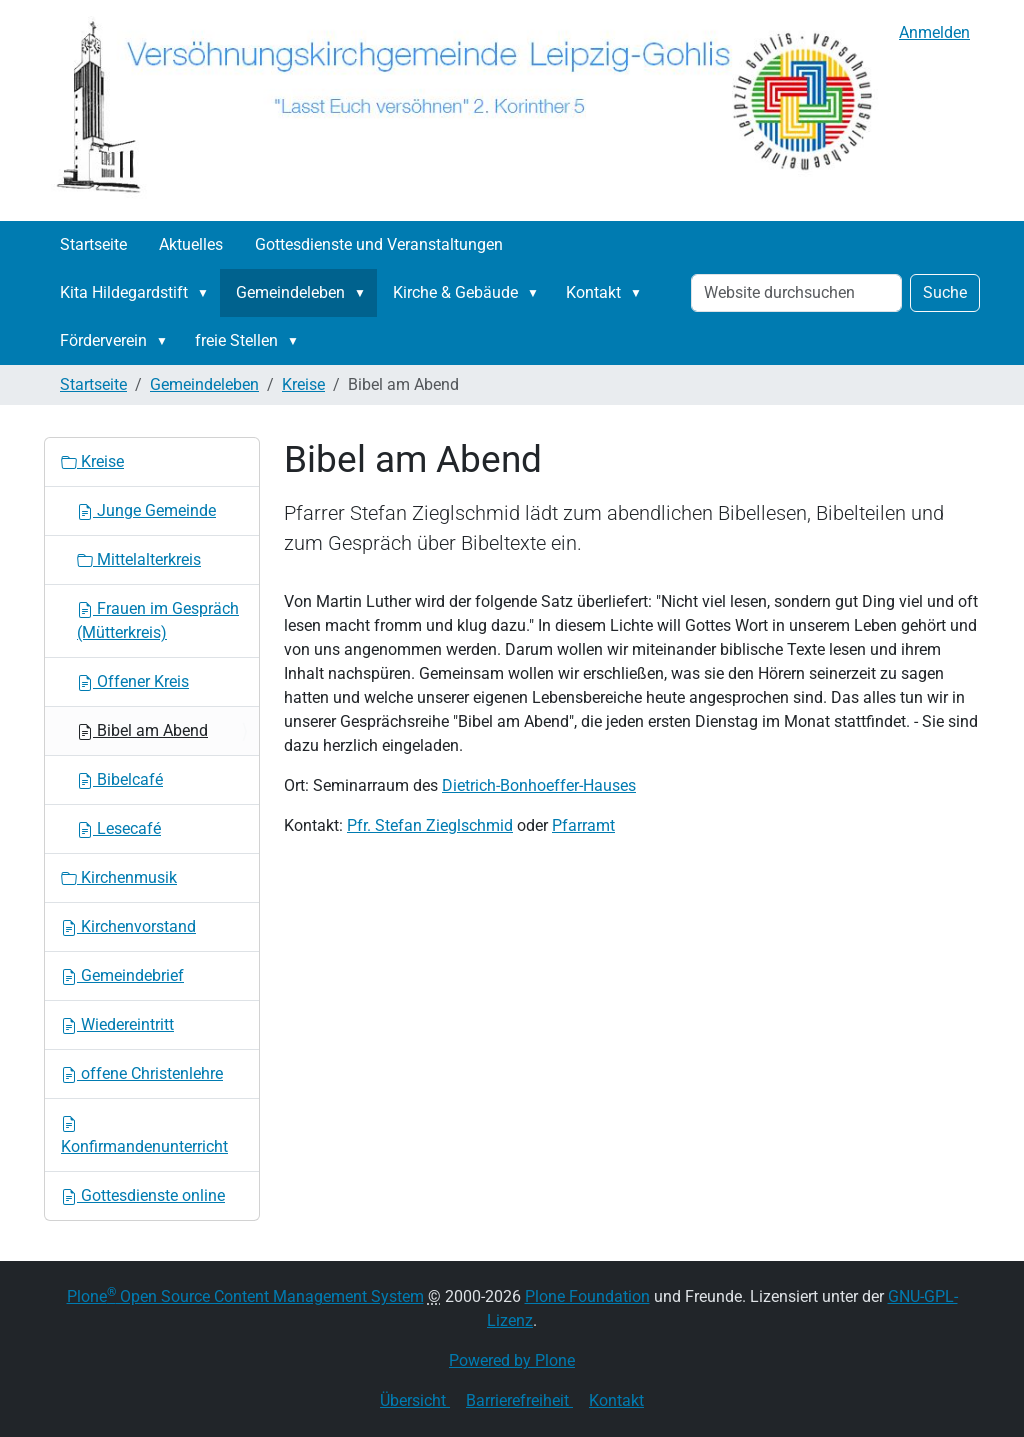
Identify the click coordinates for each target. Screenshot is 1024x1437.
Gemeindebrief (122, 975)
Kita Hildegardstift (124, 292)
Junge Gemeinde (146, 510)
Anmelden (934, 32)
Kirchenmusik (119, 877)
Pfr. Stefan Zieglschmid (430, 825)
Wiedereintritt (117, 1024)
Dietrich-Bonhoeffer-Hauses (539, 785)
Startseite (93, 244)
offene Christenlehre (142, 1073)
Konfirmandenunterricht (144, 1136)
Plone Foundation (587, 1296)
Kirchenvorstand (128, 926)
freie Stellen (236, 340)
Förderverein (103, 340)
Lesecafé (119, 828)
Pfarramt (583, 825)
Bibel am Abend (142, 730)
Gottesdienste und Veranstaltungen (379, 244)
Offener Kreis (133, 681)
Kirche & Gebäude (455, 292)
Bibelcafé (120, 779)
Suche (945, 292)
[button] (207, 293)
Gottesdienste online (143, 1195)
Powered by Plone (512, 1360)
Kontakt (593, 292)
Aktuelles (191, 244)
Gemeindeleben (290, 292)
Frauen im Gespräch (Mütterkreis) (158, 620)
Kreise (303, 384)
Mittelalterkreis (139, 559)
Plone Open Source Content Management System (245, 1296)
